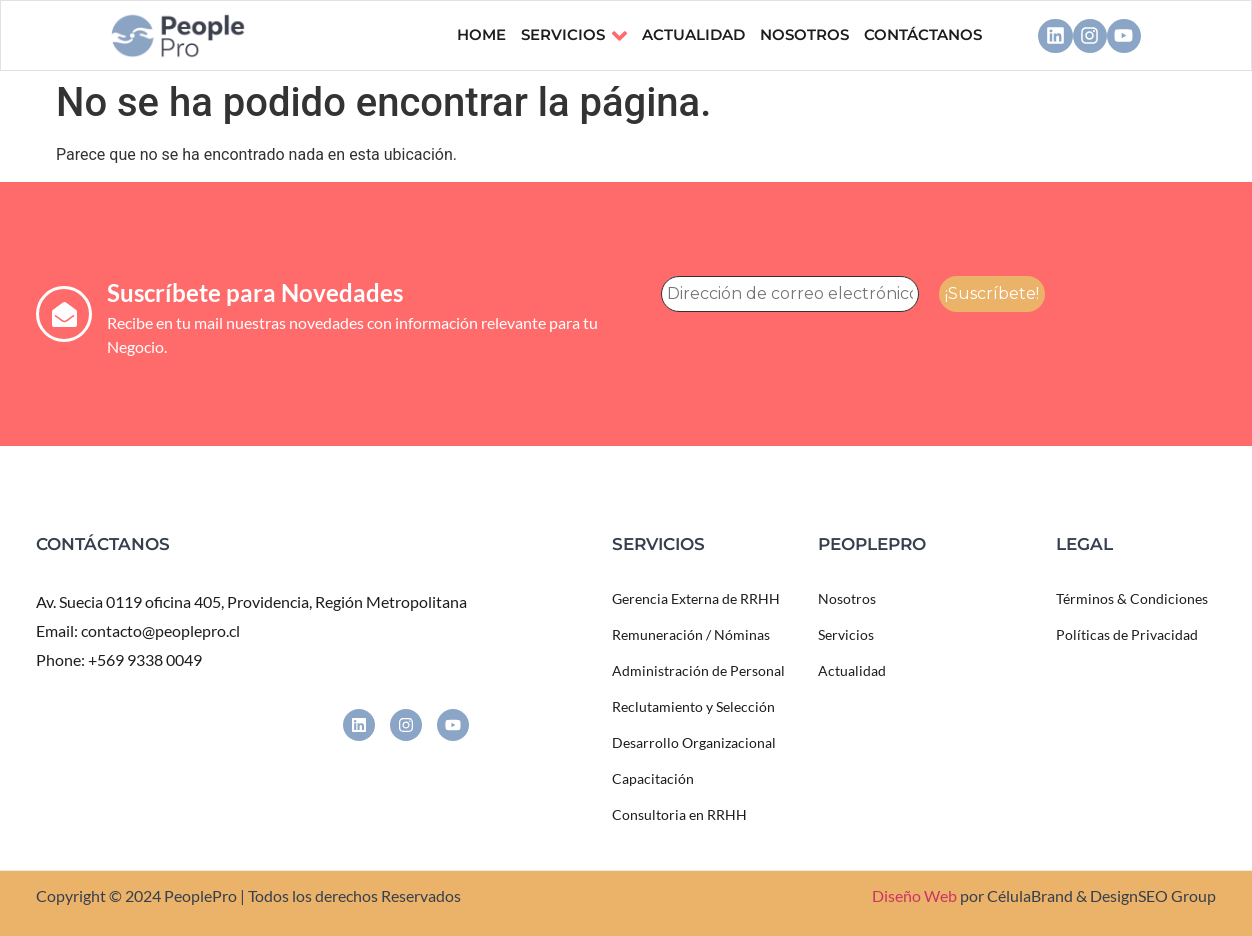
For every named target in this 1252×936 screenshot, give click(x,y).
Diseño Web (914, 895)
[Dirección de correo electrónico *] (790, 294)
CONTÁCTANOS (923, 34)
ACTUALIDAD (693, 34)
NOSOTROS (804, 34)
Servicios (574, 36)
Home (481, 34)
